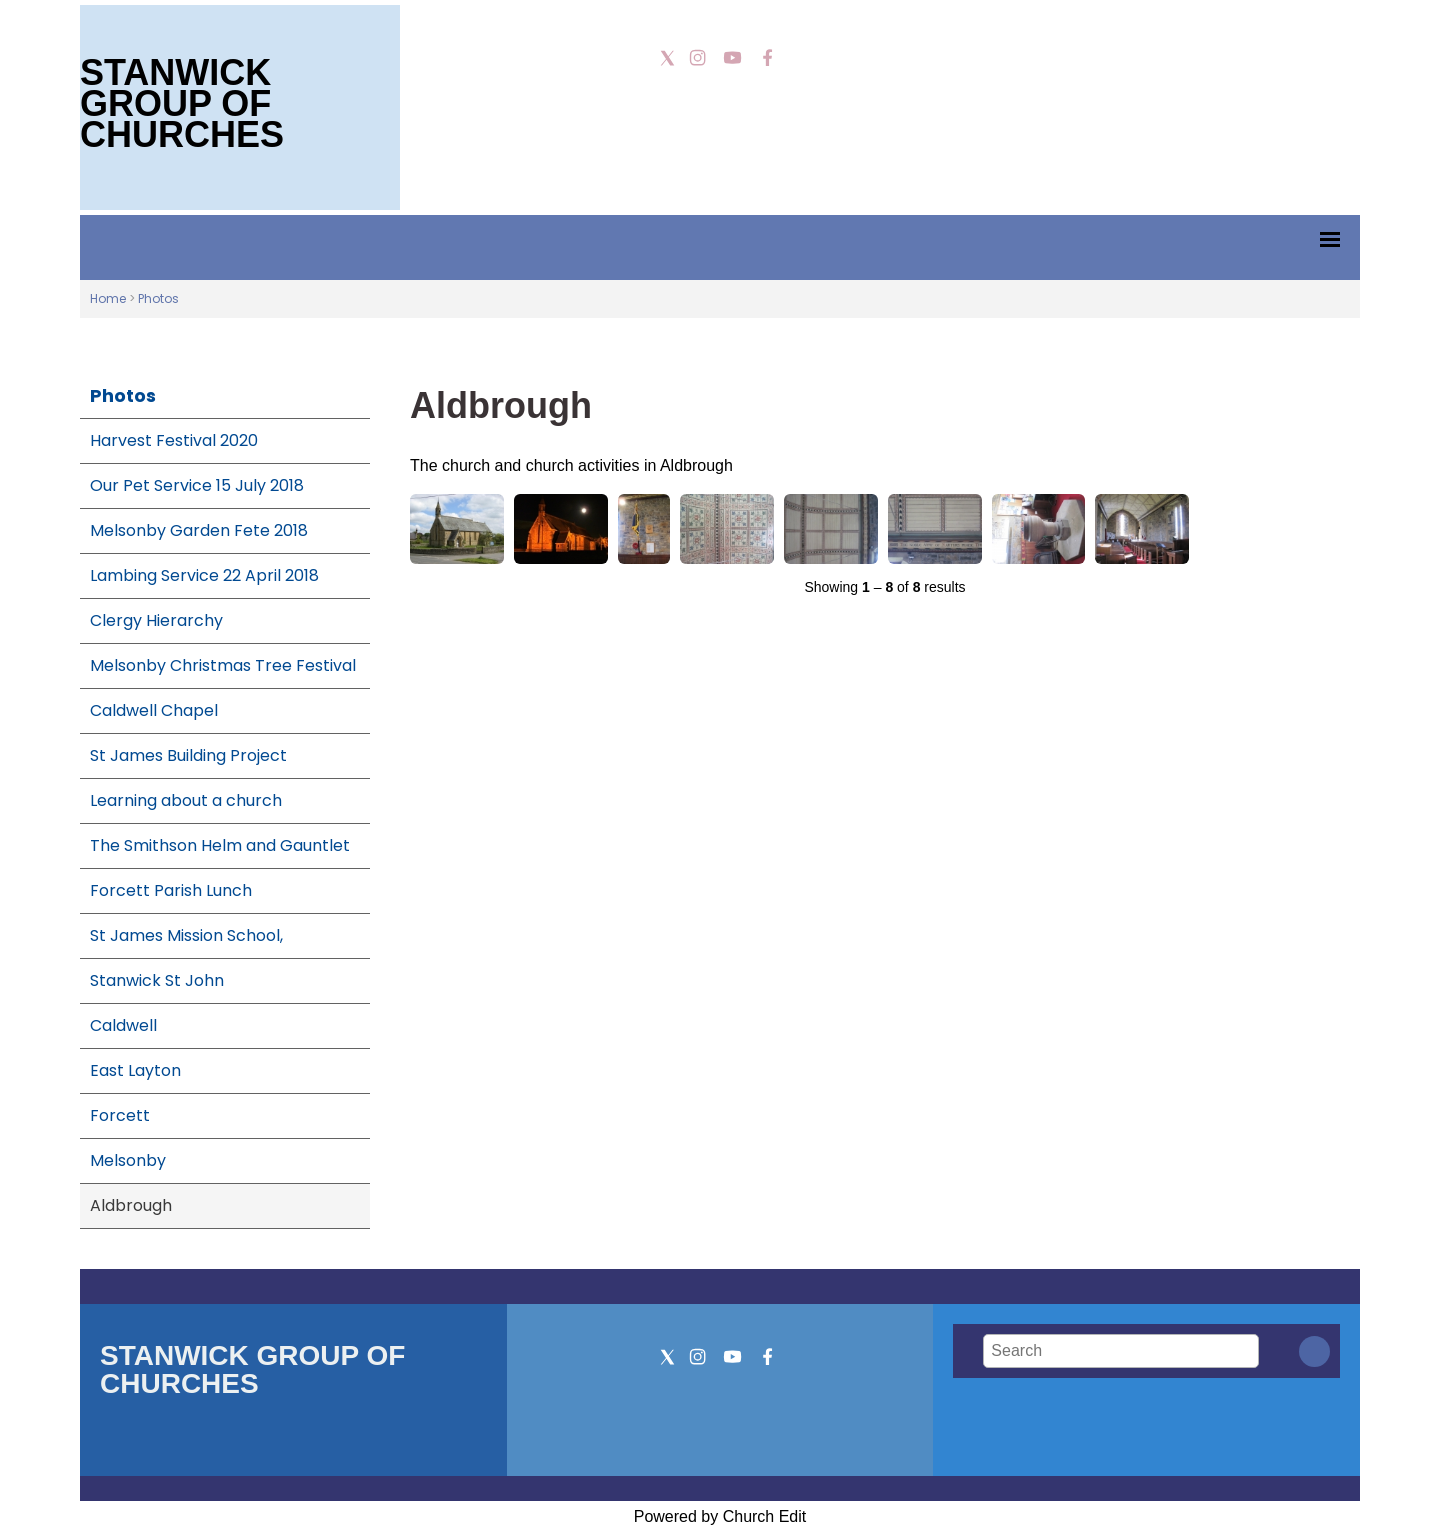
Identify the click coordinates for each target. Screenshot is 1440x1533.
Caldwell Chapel (154, 710)
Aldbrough (131, 1205)
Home (108, 298)
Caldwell (123, 1025)
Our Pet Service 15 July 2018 (197, 485)
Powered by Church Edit (720, 1516)
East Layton (135, 1070)
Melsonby (128, 1160)
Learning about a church (186, 800)
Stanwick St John (157, 980)
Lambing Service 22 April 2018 (204, 575)
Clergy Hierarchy (156, 620)
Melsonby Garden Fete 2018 (199, 530)
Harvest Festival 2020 (174, 440)
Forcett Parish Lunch (171, 890)
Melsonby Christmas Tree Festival (223, 665)
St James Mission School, (186, 935)
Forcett (120, 1115)
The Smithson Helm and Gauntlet (220, 845)
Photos (158, 298)
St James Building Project (188, 755)
